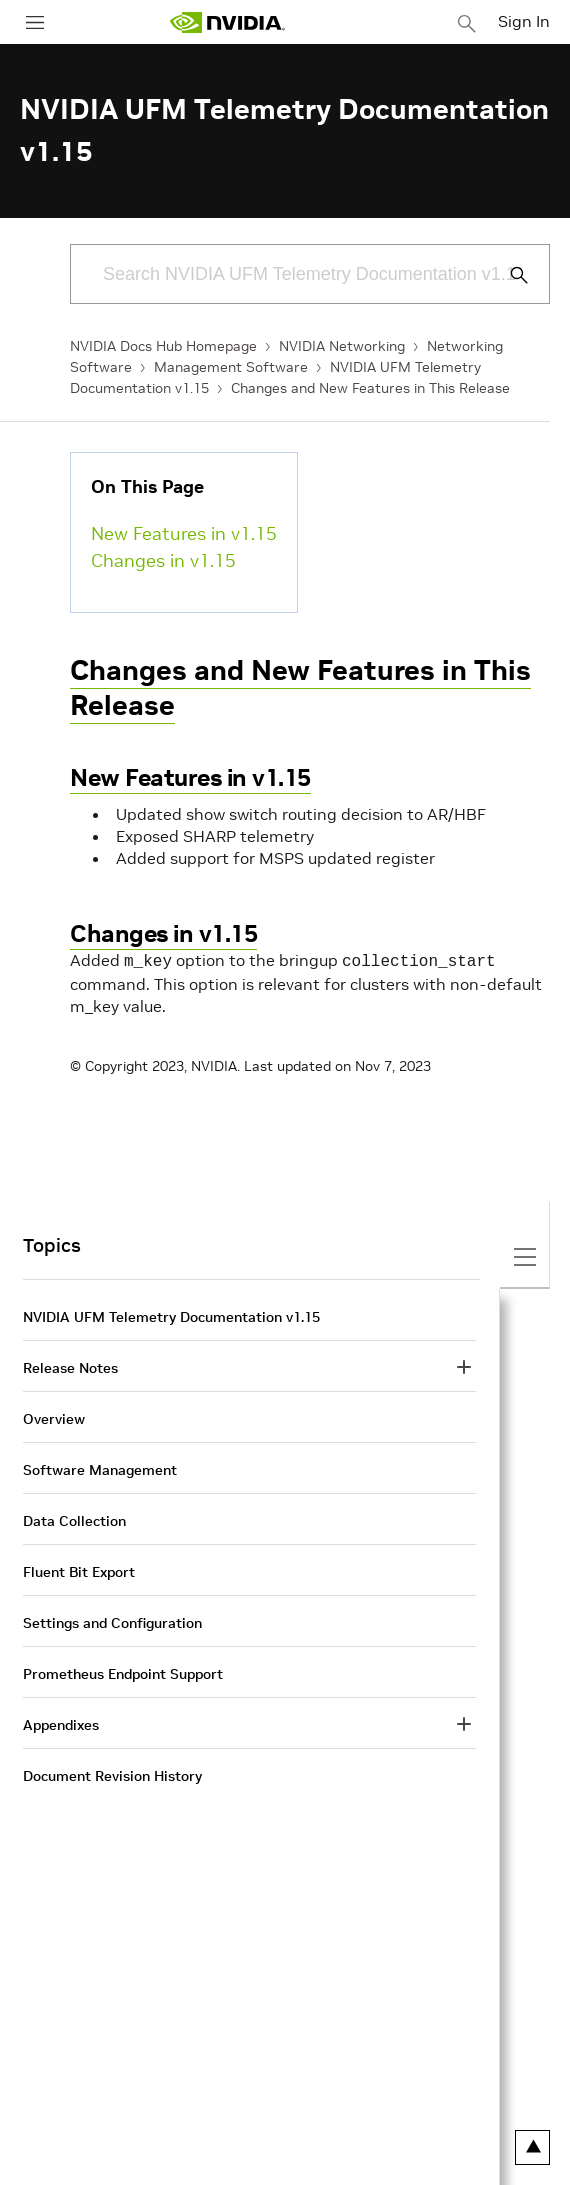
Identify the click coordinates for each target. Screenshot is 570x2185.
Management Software (231, 367)
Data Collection (74, 1519)
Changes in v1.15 (163, 560)
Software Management (100, 1468)
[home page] (227, 22)
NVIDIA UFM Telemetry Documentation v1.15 (171, 1315)
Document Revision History (112, 1774)
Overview (54, 1417)
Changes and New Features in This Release (370, 388)
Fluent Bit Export (79, 1570)
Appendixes (61, 1723)
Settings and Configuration (112, 1621)
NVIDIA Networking (342, 346)
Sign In (524, 21)
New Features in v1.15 (184, 533)
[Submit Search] (508, 275)
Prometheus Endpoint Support (123, 1672)
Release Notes (70, 1366)
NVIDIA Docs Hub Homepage (163, 346)
